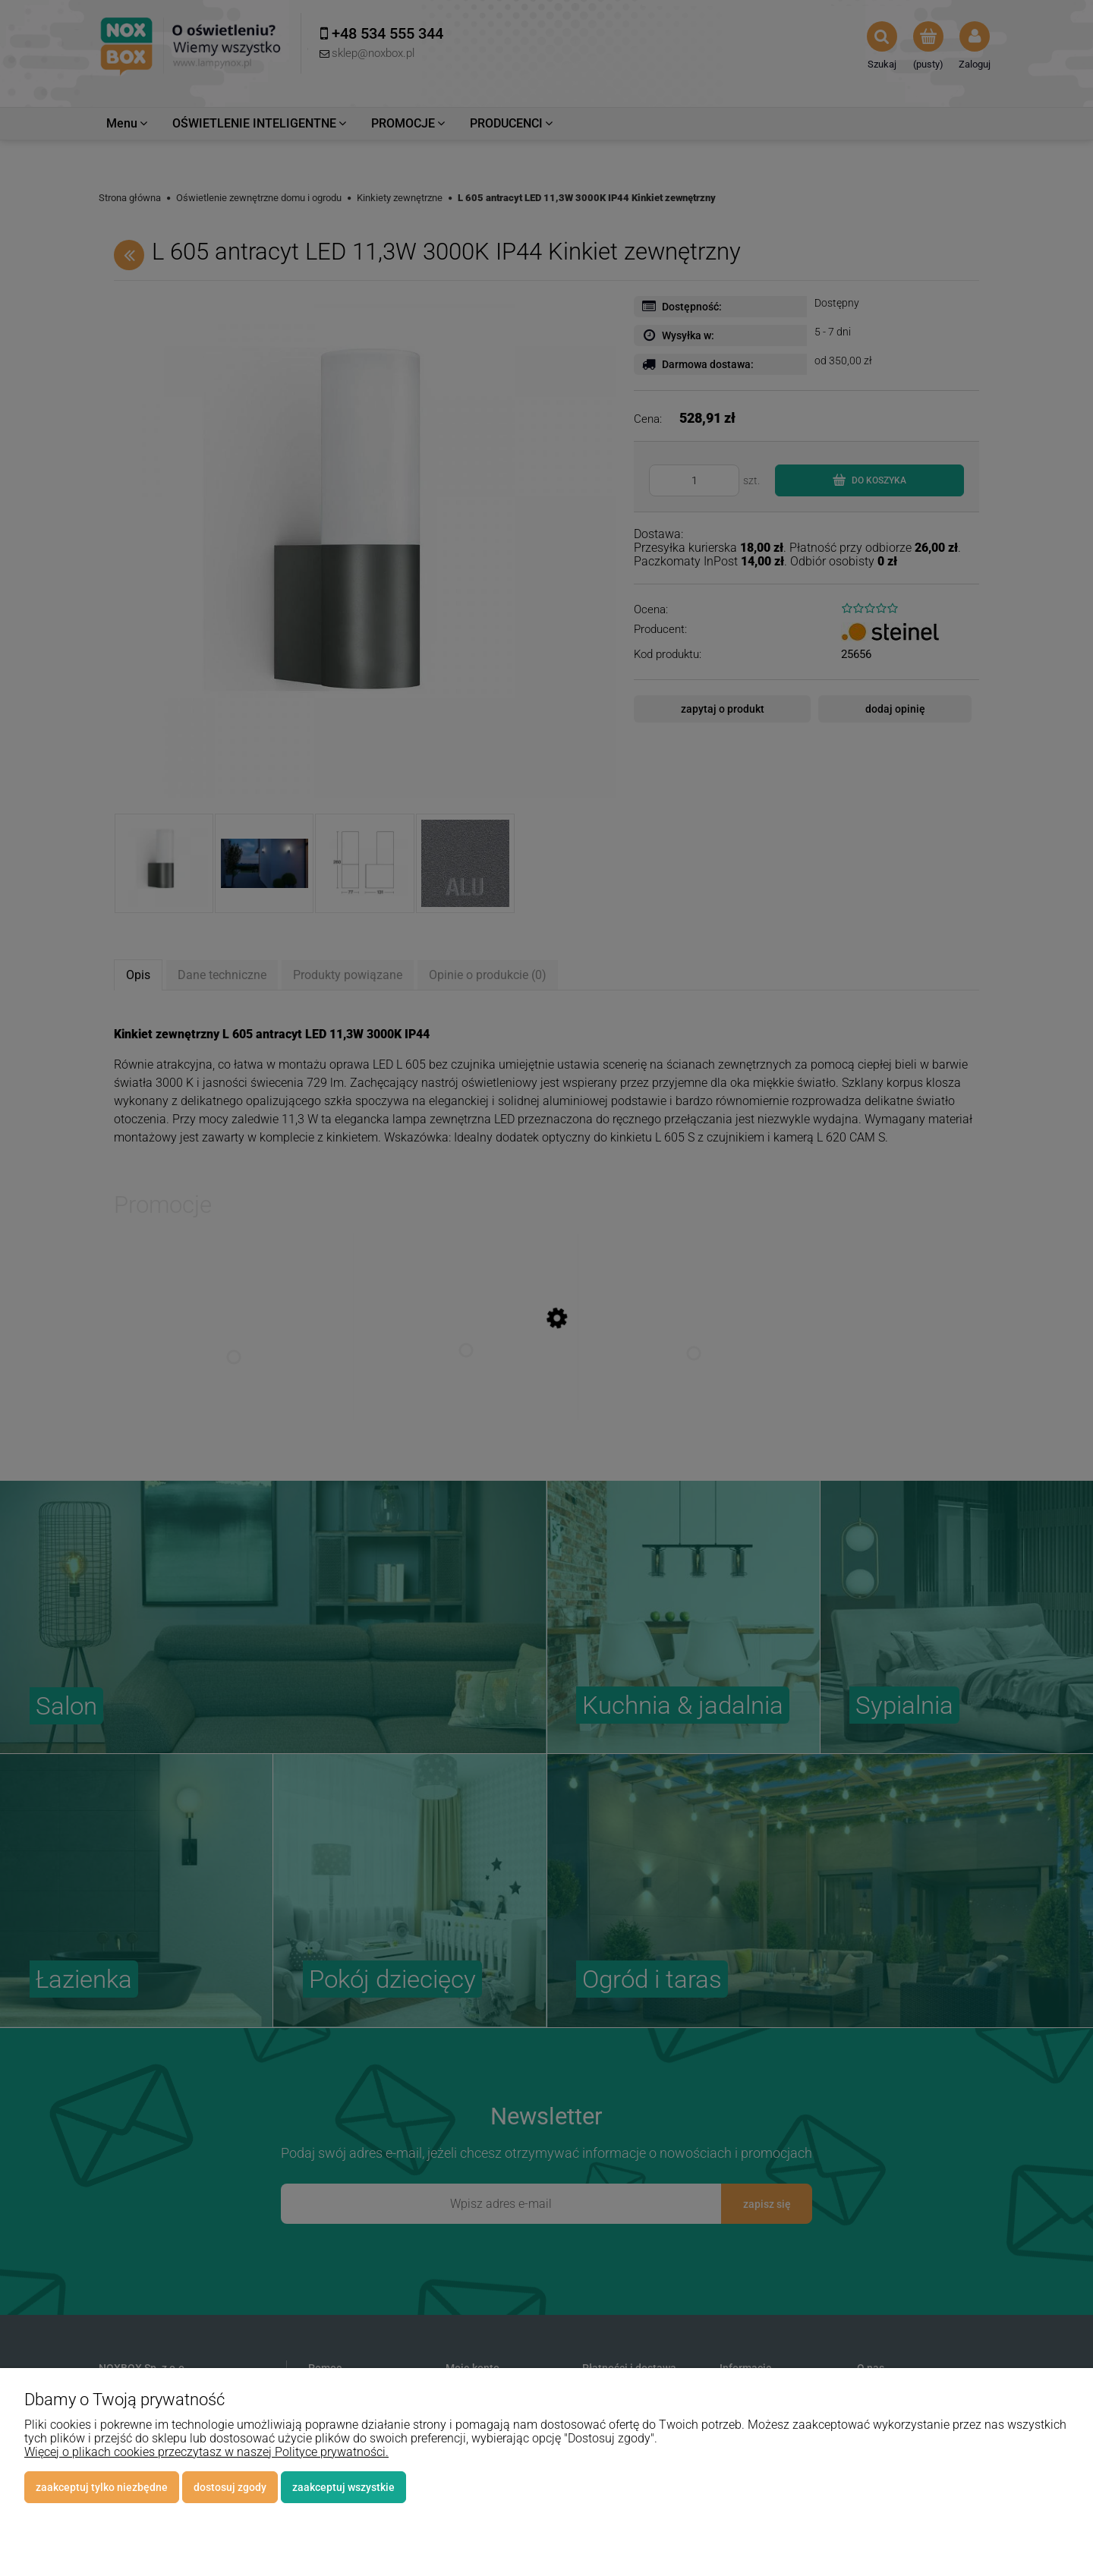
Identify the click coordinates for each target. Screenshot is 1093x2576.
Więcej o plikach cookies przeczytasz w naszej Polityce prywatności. (206, 2452)
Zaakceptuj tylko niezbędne (102, 2487)
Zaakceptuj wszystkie (343, 2487)
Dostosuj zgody (230, 2487)
